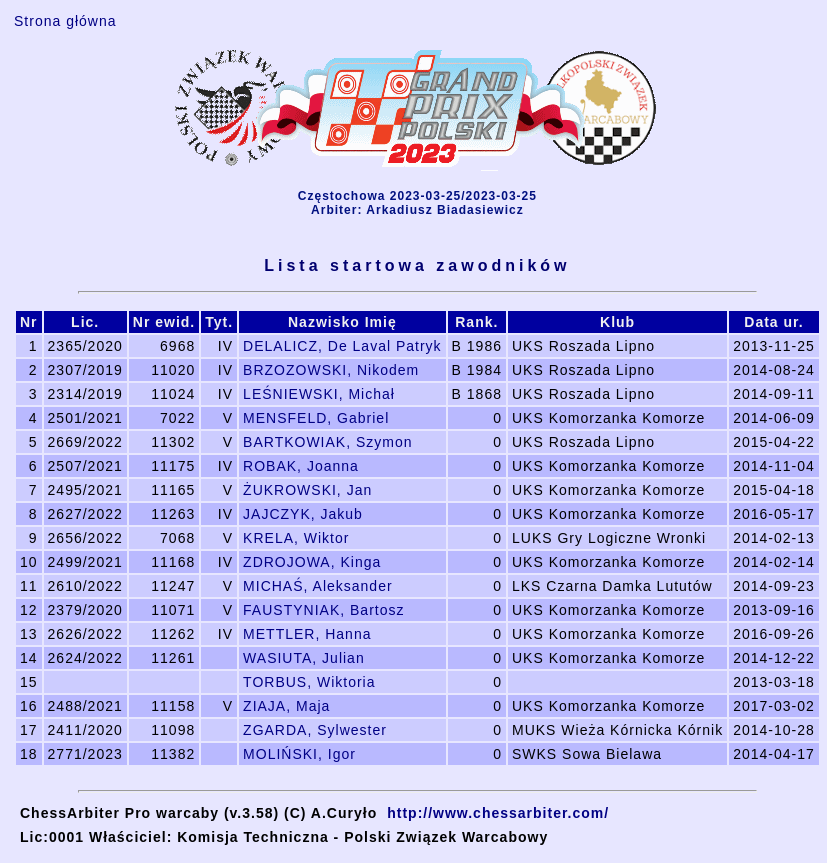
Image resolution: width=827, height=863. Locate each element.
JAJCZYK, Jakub (303, 514)
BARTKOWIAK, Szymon (327, 442)
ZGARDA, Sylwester (315, 730)
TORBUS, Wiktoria (309, 682)
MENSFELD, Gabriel (316, 418)
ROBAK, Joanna (301, 466)
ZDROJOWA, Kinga (312, 562)
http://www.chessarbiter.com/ (498, 813)
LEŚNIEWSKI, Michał (319, 394)
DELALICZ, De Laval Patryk (342, 346)
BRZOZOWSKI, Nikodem (331, 370)
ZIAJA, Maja (286, 706)
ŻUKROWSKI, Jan (307, 490)
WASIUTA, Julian (304, 658)
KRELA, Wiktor (296, 538)
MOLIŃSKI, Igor (299, 754)
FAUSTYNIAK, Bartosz (323, 610)
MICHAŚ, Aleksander (318, 586)
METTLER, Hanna (307, 634)
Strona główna (65, 21)
